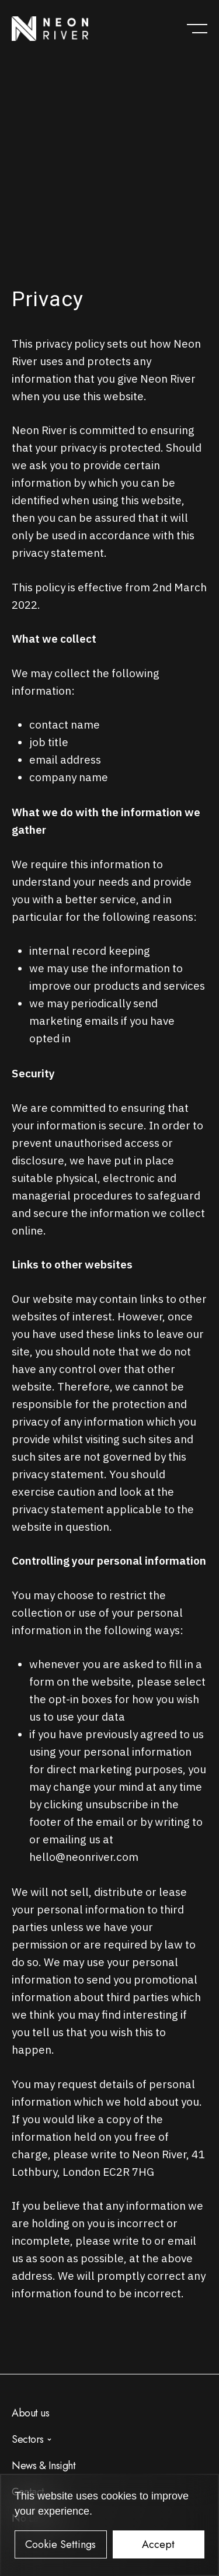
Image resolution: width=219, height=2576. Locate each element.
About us (30, 2413)
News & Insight (43, 2465)
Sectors (28, 2439)
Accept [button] (158, 2544)
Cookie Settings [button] (60, 2544)
